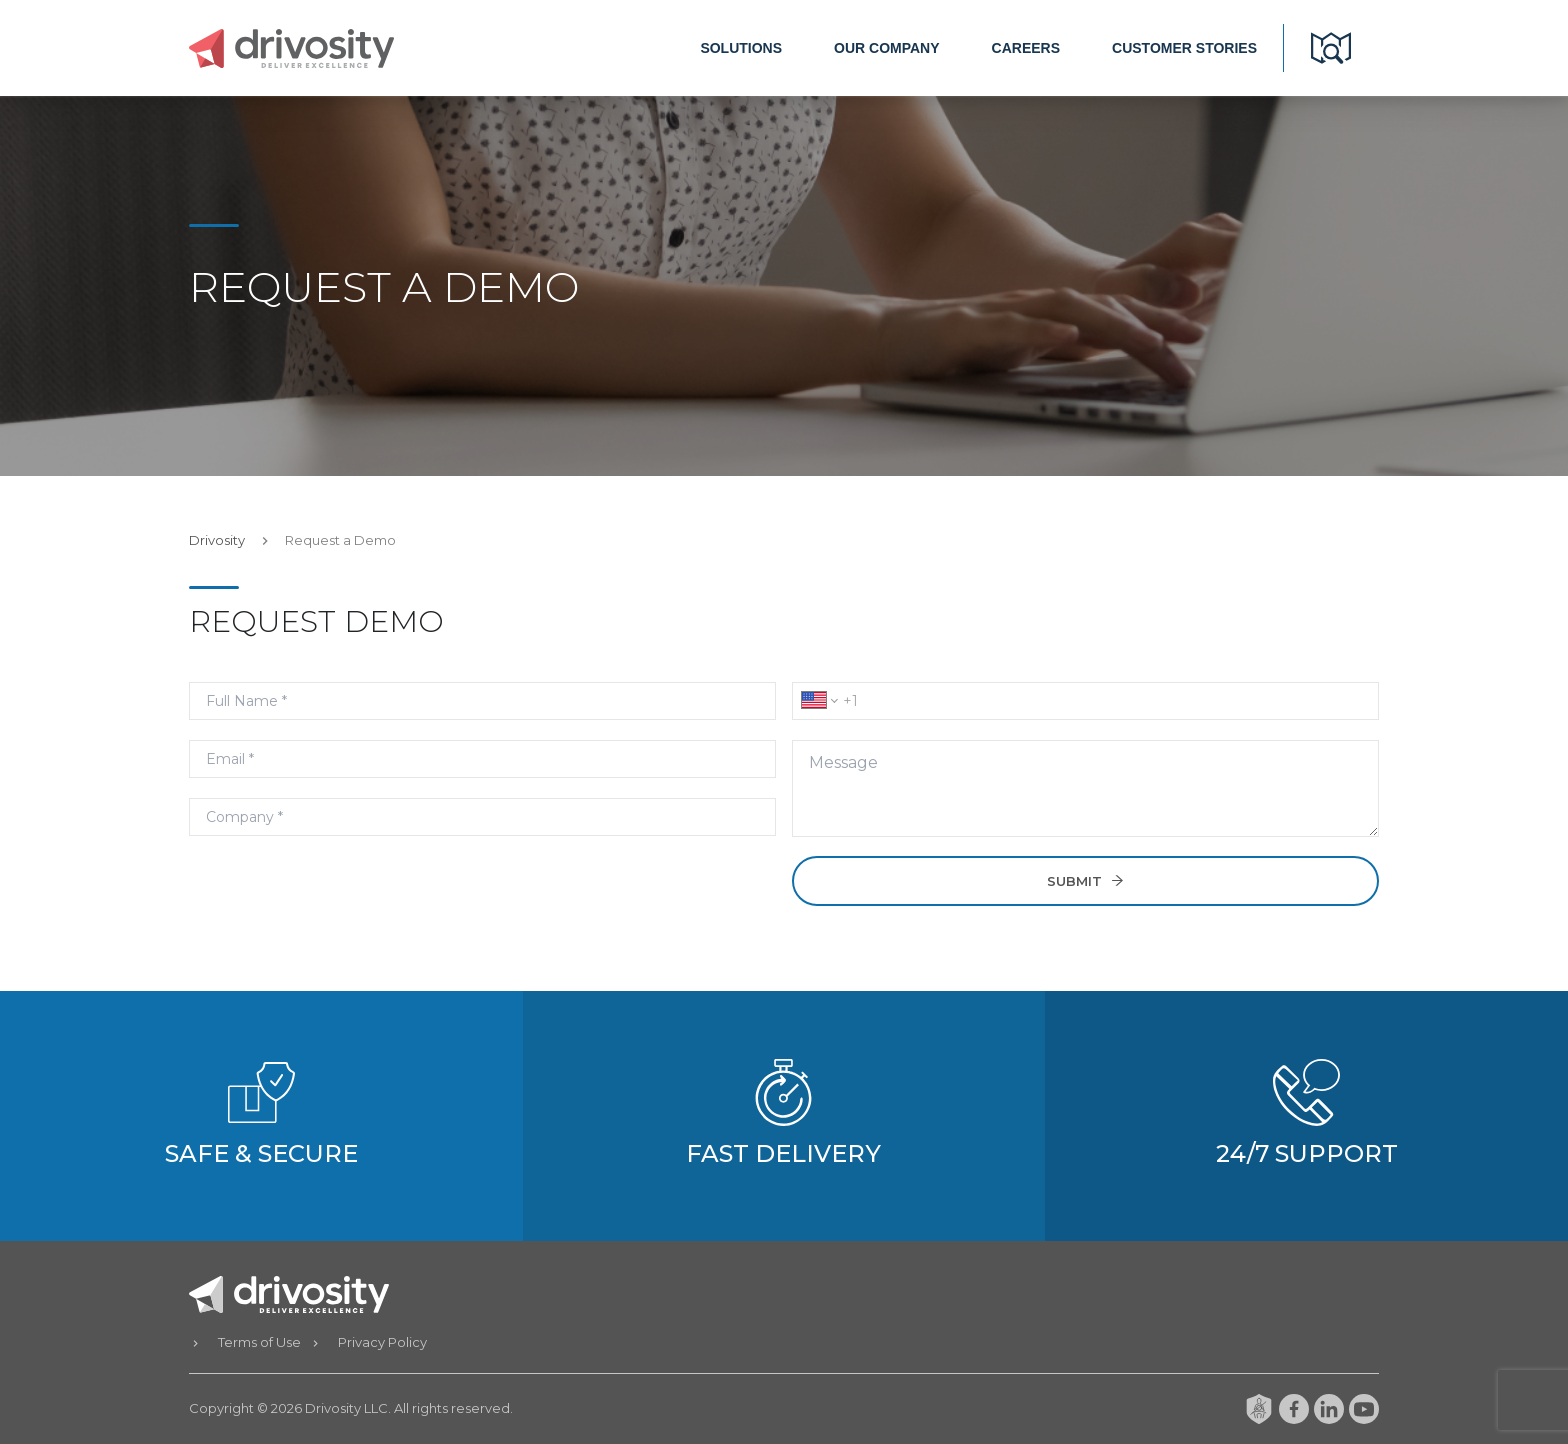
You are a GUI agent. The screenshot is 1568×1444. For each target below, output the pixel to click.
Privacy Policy (382, 1342)
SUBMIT (1086, 881)
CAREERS (1026, 48)
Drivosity (217, 540)
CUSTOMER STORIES (1184, 48)
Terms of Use (259, 1342)
